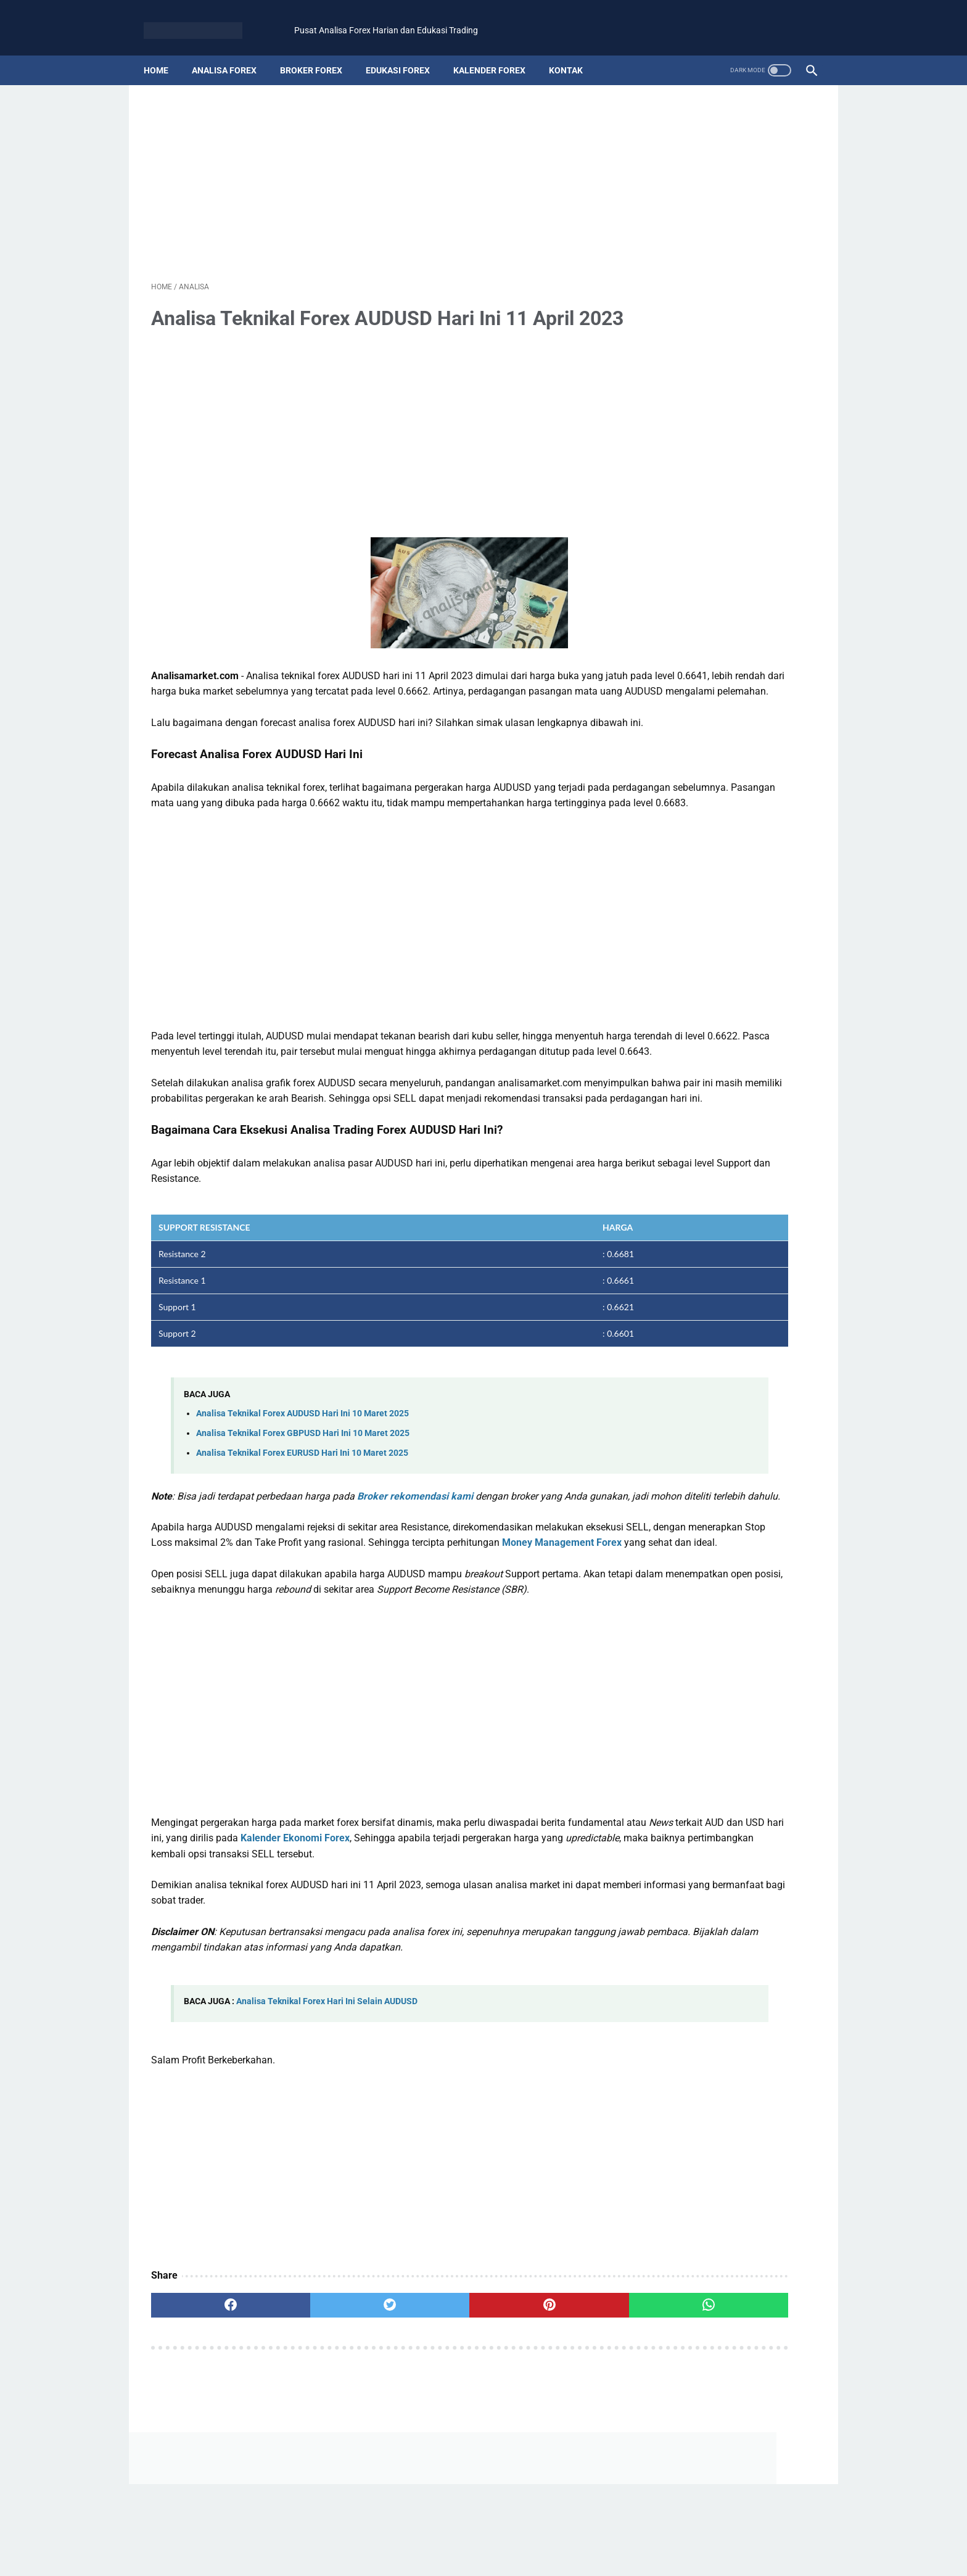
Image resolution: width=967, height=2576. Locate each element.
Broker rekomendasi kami (415, 1594)
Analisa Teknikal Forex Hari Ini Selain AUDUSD (327, 2162)
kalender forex (497, 52)
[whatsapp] (540, 2465)
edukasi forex (405, 52)
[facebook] (206, 2465)
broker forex (318, 52)
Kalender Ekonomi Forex (513, 1983)
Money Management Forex (301, 1672)
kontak (573, 52)
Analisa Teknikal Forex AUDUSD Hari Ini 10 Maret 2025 (302, 1511)
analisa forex (231, 52)
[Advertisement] (483, 162)
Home (163, 52)
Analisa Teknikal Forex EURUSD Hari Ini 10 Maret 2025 (302, 1551)
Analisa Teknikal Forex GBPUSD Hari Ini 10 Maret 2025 (302, 1531)
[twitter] (317, 2465)
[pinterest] (429, 2465)
